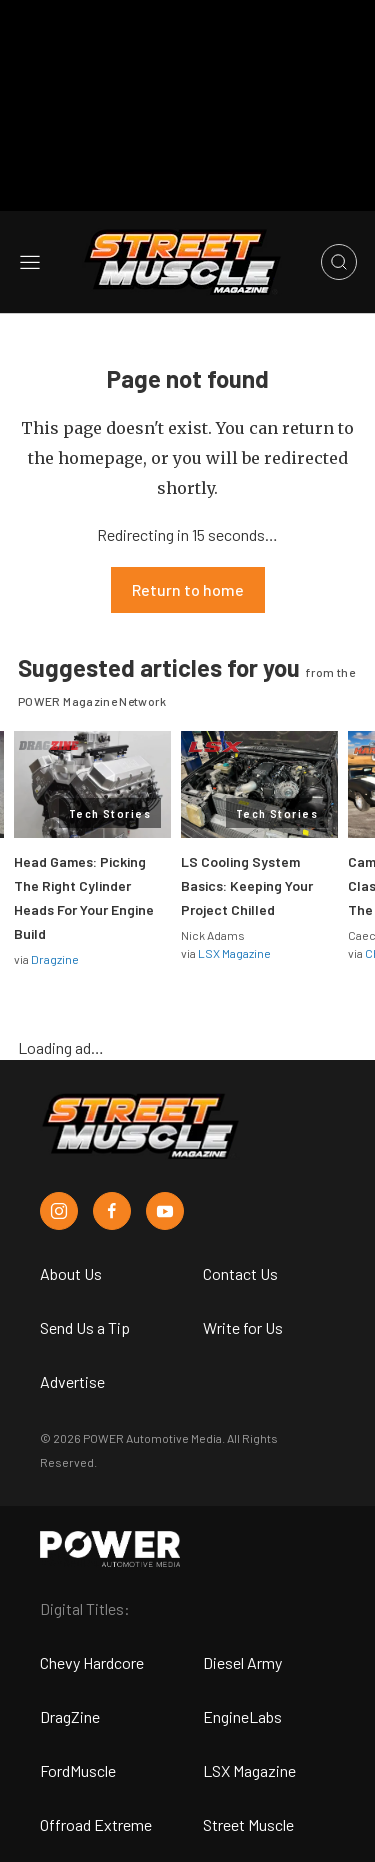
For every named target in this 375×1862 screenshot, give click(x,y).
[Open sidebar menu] (30, 262)
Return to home (188, 589)
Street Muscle (248, 1824)
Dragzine (55, 959)
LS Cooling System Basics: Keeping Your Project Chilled (247, 885)
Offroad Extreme (96, 1824)
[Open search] (339, 262)
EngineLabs (242, 1716)
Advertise (72, 1381)
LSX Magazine (234, 953)
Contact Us (240, 1273)
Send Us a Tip (85, 1327)
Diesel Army (242, 1662)
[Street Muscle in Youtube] (165, 1211)
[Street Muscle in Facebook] (112, 1211)
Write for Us (243, 1327)
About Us (71, 1273)
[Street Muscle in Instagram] (59, 1211)
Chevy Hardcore (92, 1662)
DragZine (70, 1716)
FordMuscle (78, 1770)
